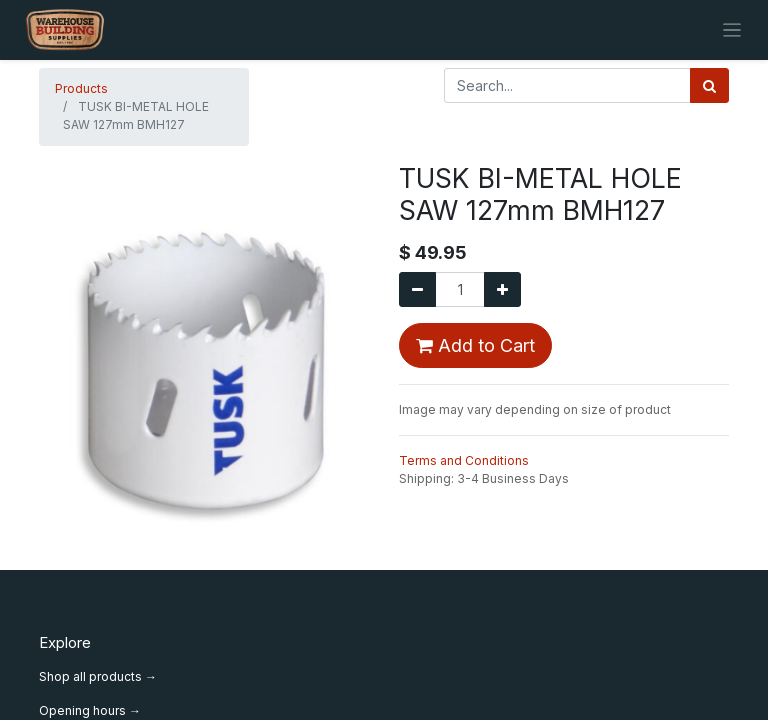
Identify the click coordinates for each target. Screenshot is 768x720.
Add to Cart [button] (475, 345)
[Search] (709, 85)
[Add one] (502, 289)
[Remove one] (417, 289)
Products (81, 88)
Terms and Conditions (464, 460)
